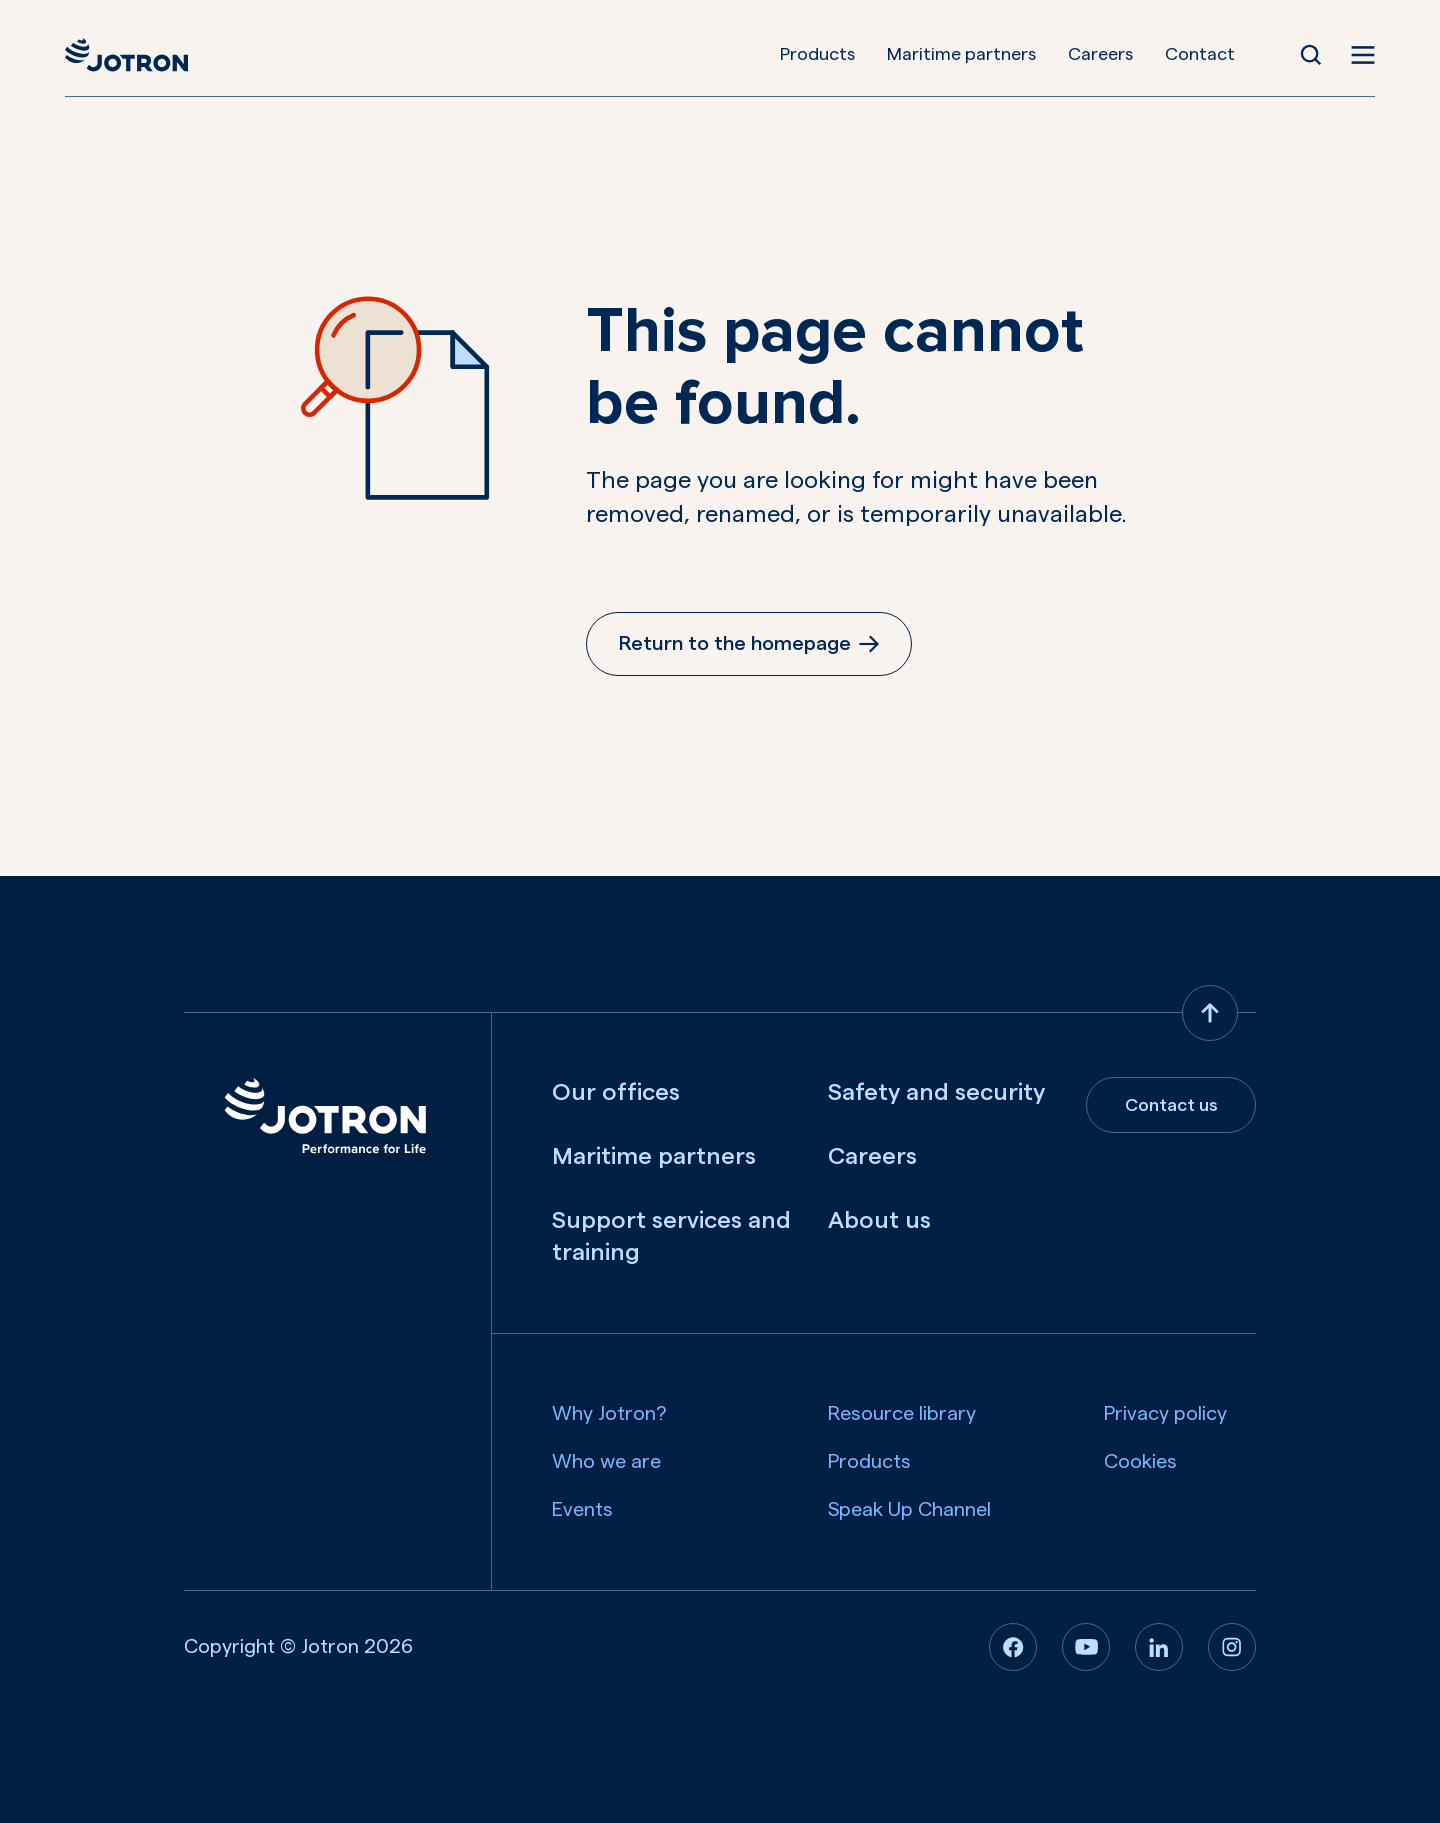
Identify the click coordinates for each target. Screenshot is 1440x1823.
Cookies (1140, 1462)
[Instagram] (1232, 1647)
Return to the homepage (749, 644)
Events (582, 1510)
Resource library (902, 1414)
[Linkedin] (1159, 1647)
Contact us (1171, 1105)
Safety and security (936, 1093)
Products (818, 54)
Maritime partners (962, 54)
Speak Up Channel (909, 1510)
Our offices (616, 1093)
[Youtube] (1086, 1647)
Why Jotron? (609, 1414)
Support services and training (671, 1237)
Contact (1201, 54)
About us (879, 1221)
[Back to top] (1210, 1013)
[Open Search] (1312, 55)
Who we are (606, 1462)
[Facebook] (1013, 1647)
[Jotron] (125, 55)
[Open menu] (1364, 55)
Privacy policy (1165, 1414)
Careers (1101, 54)
